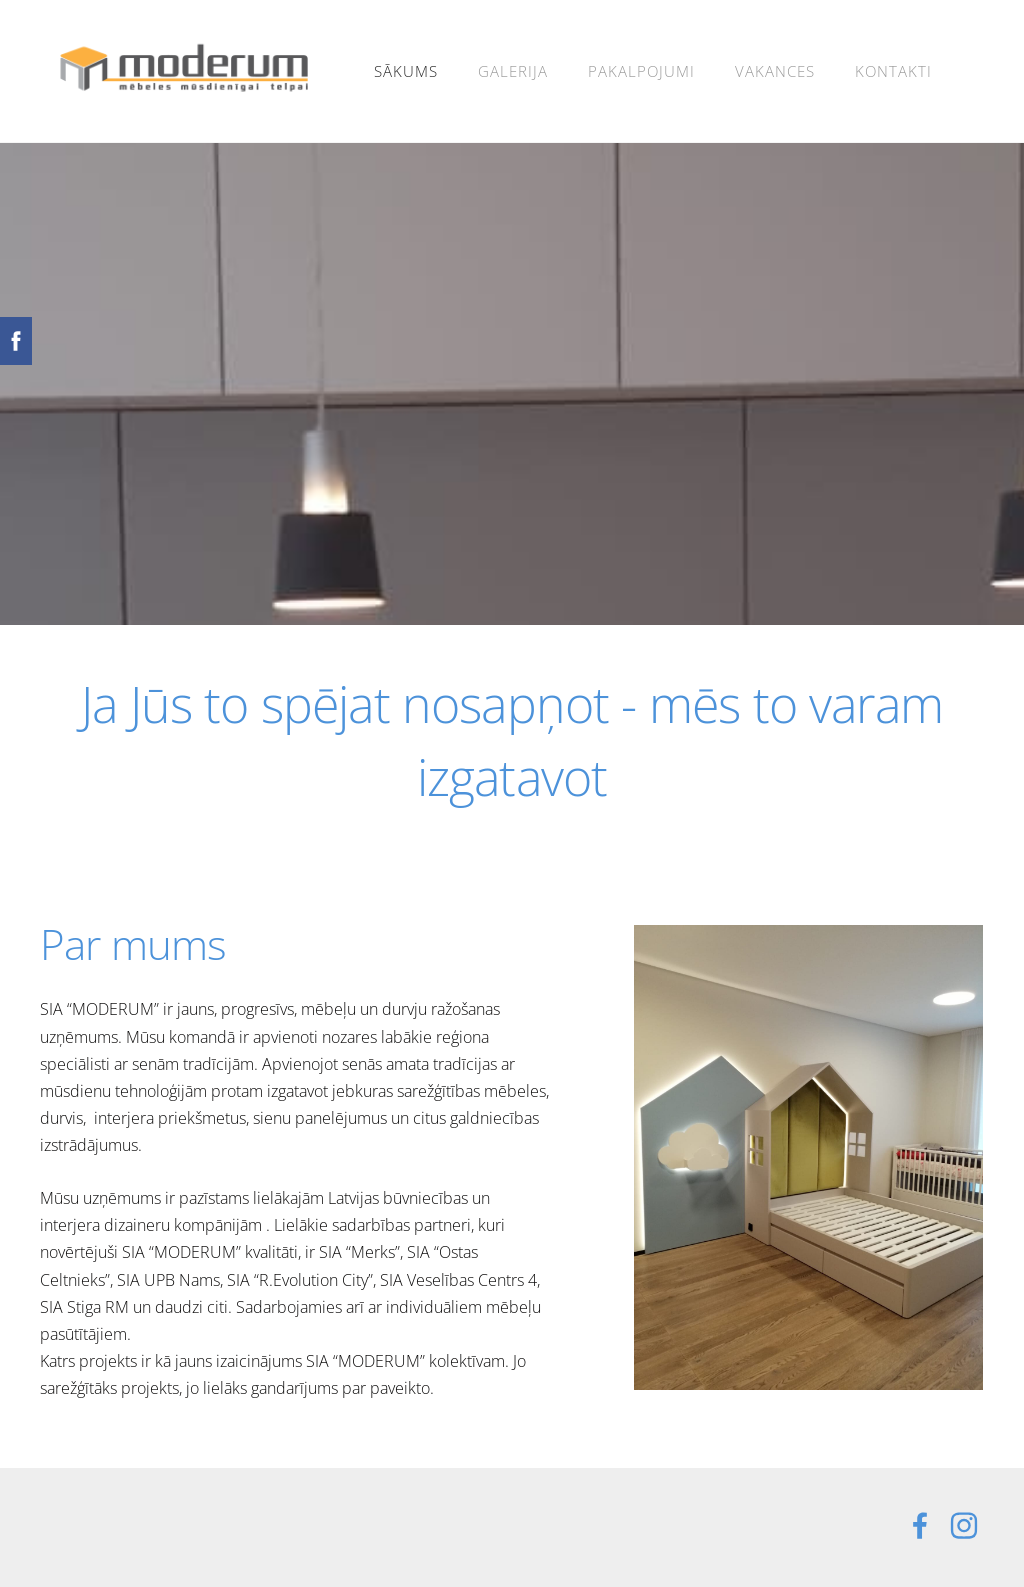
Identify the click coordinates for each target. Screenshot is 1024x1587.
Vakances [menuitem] (775, 71)
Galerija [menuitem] (513, 71)
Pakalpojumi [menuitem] (641, 71)
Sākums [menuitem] (406, 71)
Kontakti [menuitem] (893, 71)
